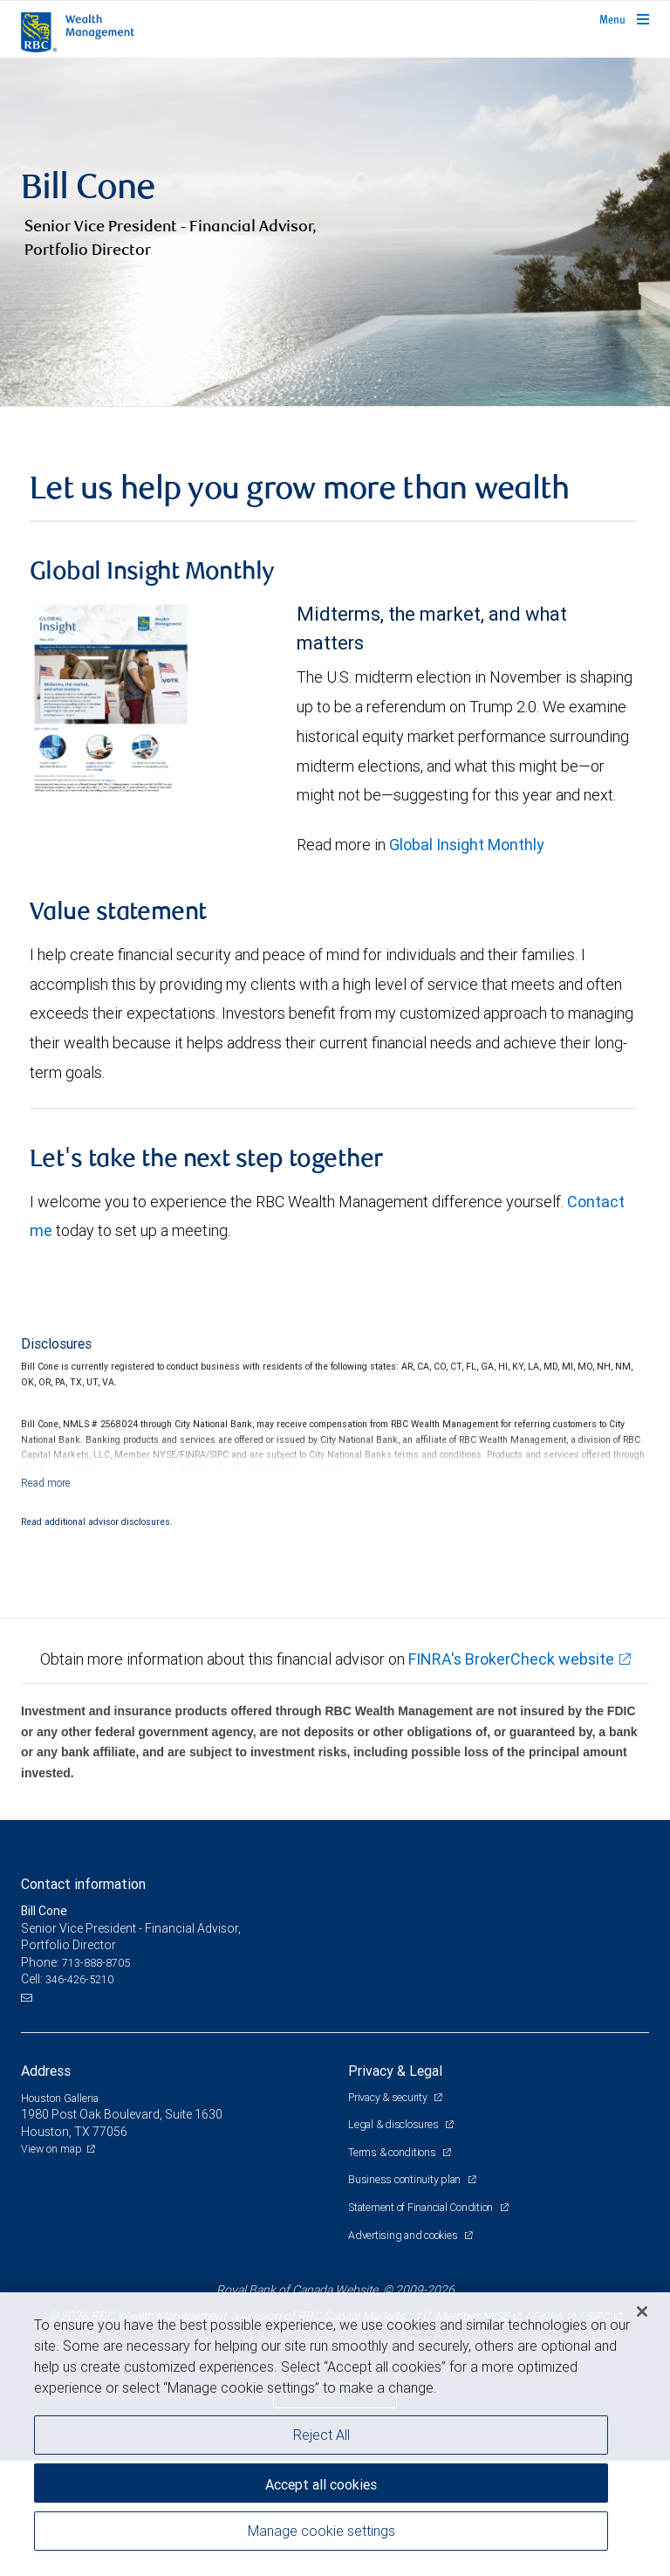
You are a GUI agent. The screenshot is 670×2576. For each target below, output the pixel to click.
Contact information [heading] (83, 1999)
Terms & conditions (393, 2266)
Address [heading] (46, 2185)
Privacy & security (388, 2211)
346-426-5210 (79, 2094)
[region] (335, 2434)
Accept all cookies (321, 2484)
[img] (335, 290)
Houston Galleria (60, 2212)
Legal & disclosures (394, 2239)
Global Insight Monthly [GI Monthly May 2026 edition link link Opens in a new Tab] (466, 960)
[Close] (642, 2311)
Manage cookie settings (321, 2530)
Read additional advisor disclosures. (97, 1636)
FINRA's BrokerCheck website (511, 1774)
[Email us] (28, 2112)
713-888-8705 (96, 2077)
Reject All (321, 2434)
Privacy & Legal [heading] (395, 2185)
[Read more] (46, 1597)
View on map (51, 2264)
